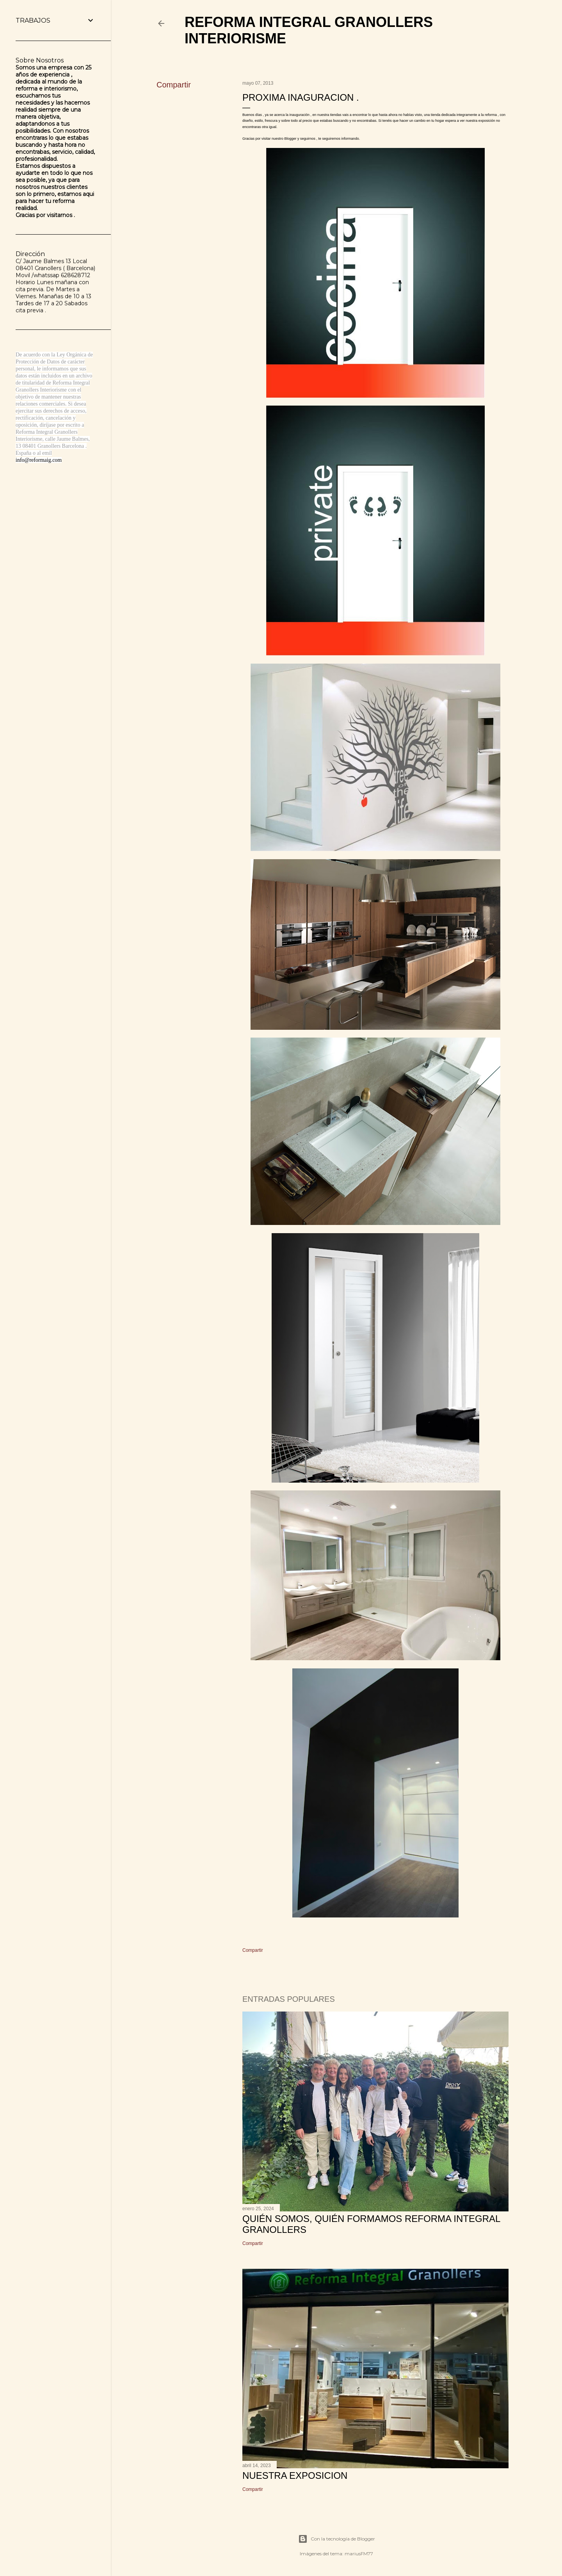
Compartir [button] (174, 84)
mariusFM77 (359, 2553)
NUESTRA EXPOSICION (294, 2475)
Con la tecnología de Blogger (336, 2539)
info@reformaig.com (39, 460)
